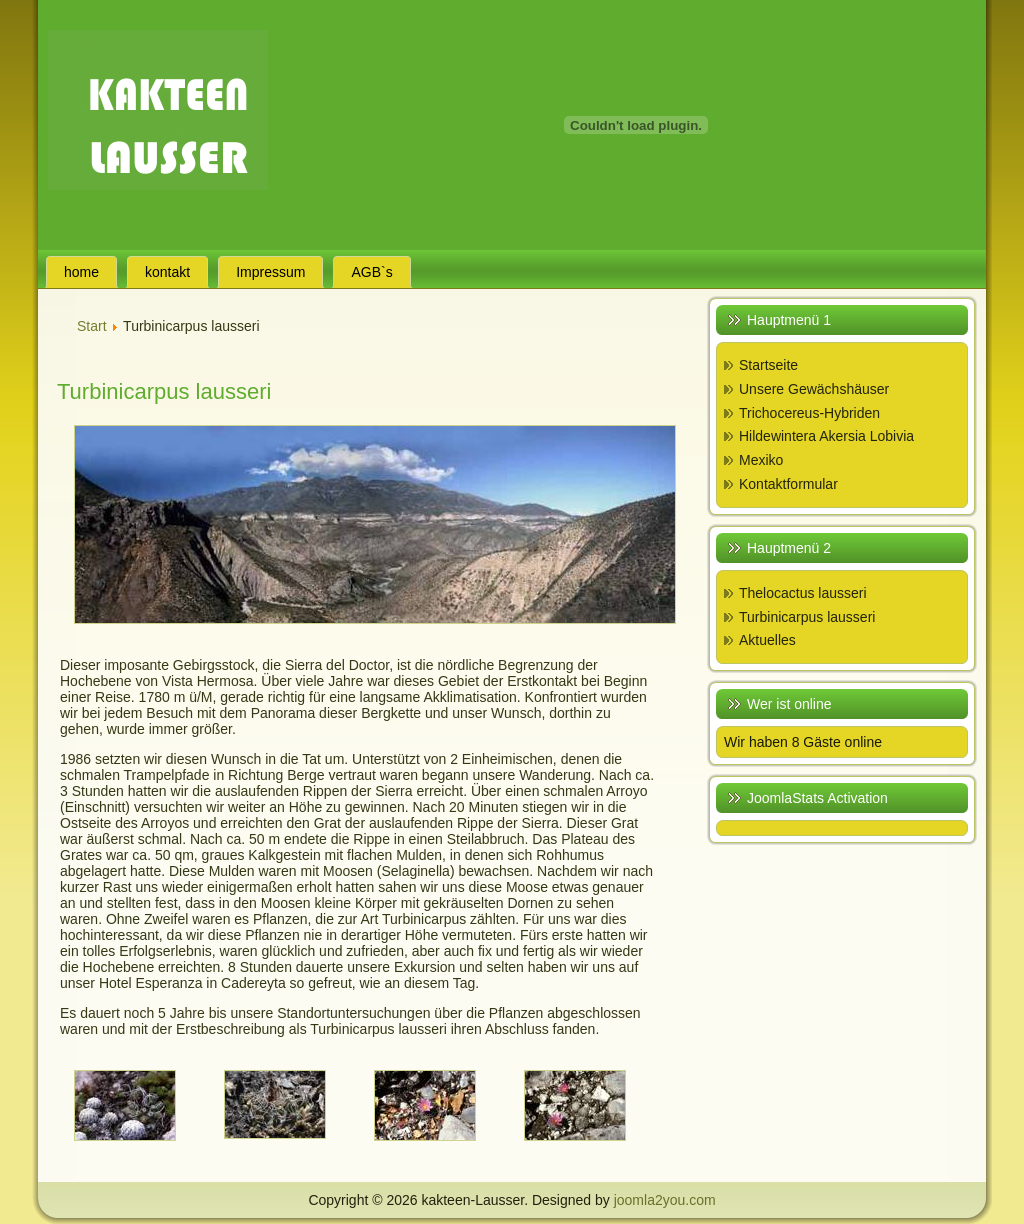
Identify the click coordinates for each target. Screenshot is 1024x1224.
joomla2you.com (665, 1200)
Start (92, 326)
